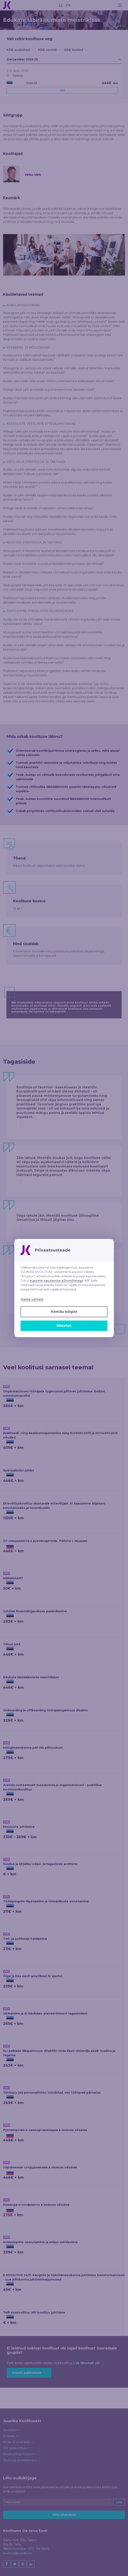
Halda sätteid (32, 1299)
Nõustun (64, 1326)
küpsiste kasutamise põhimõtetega (56, 1280)
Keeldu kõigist (64, 1312)
